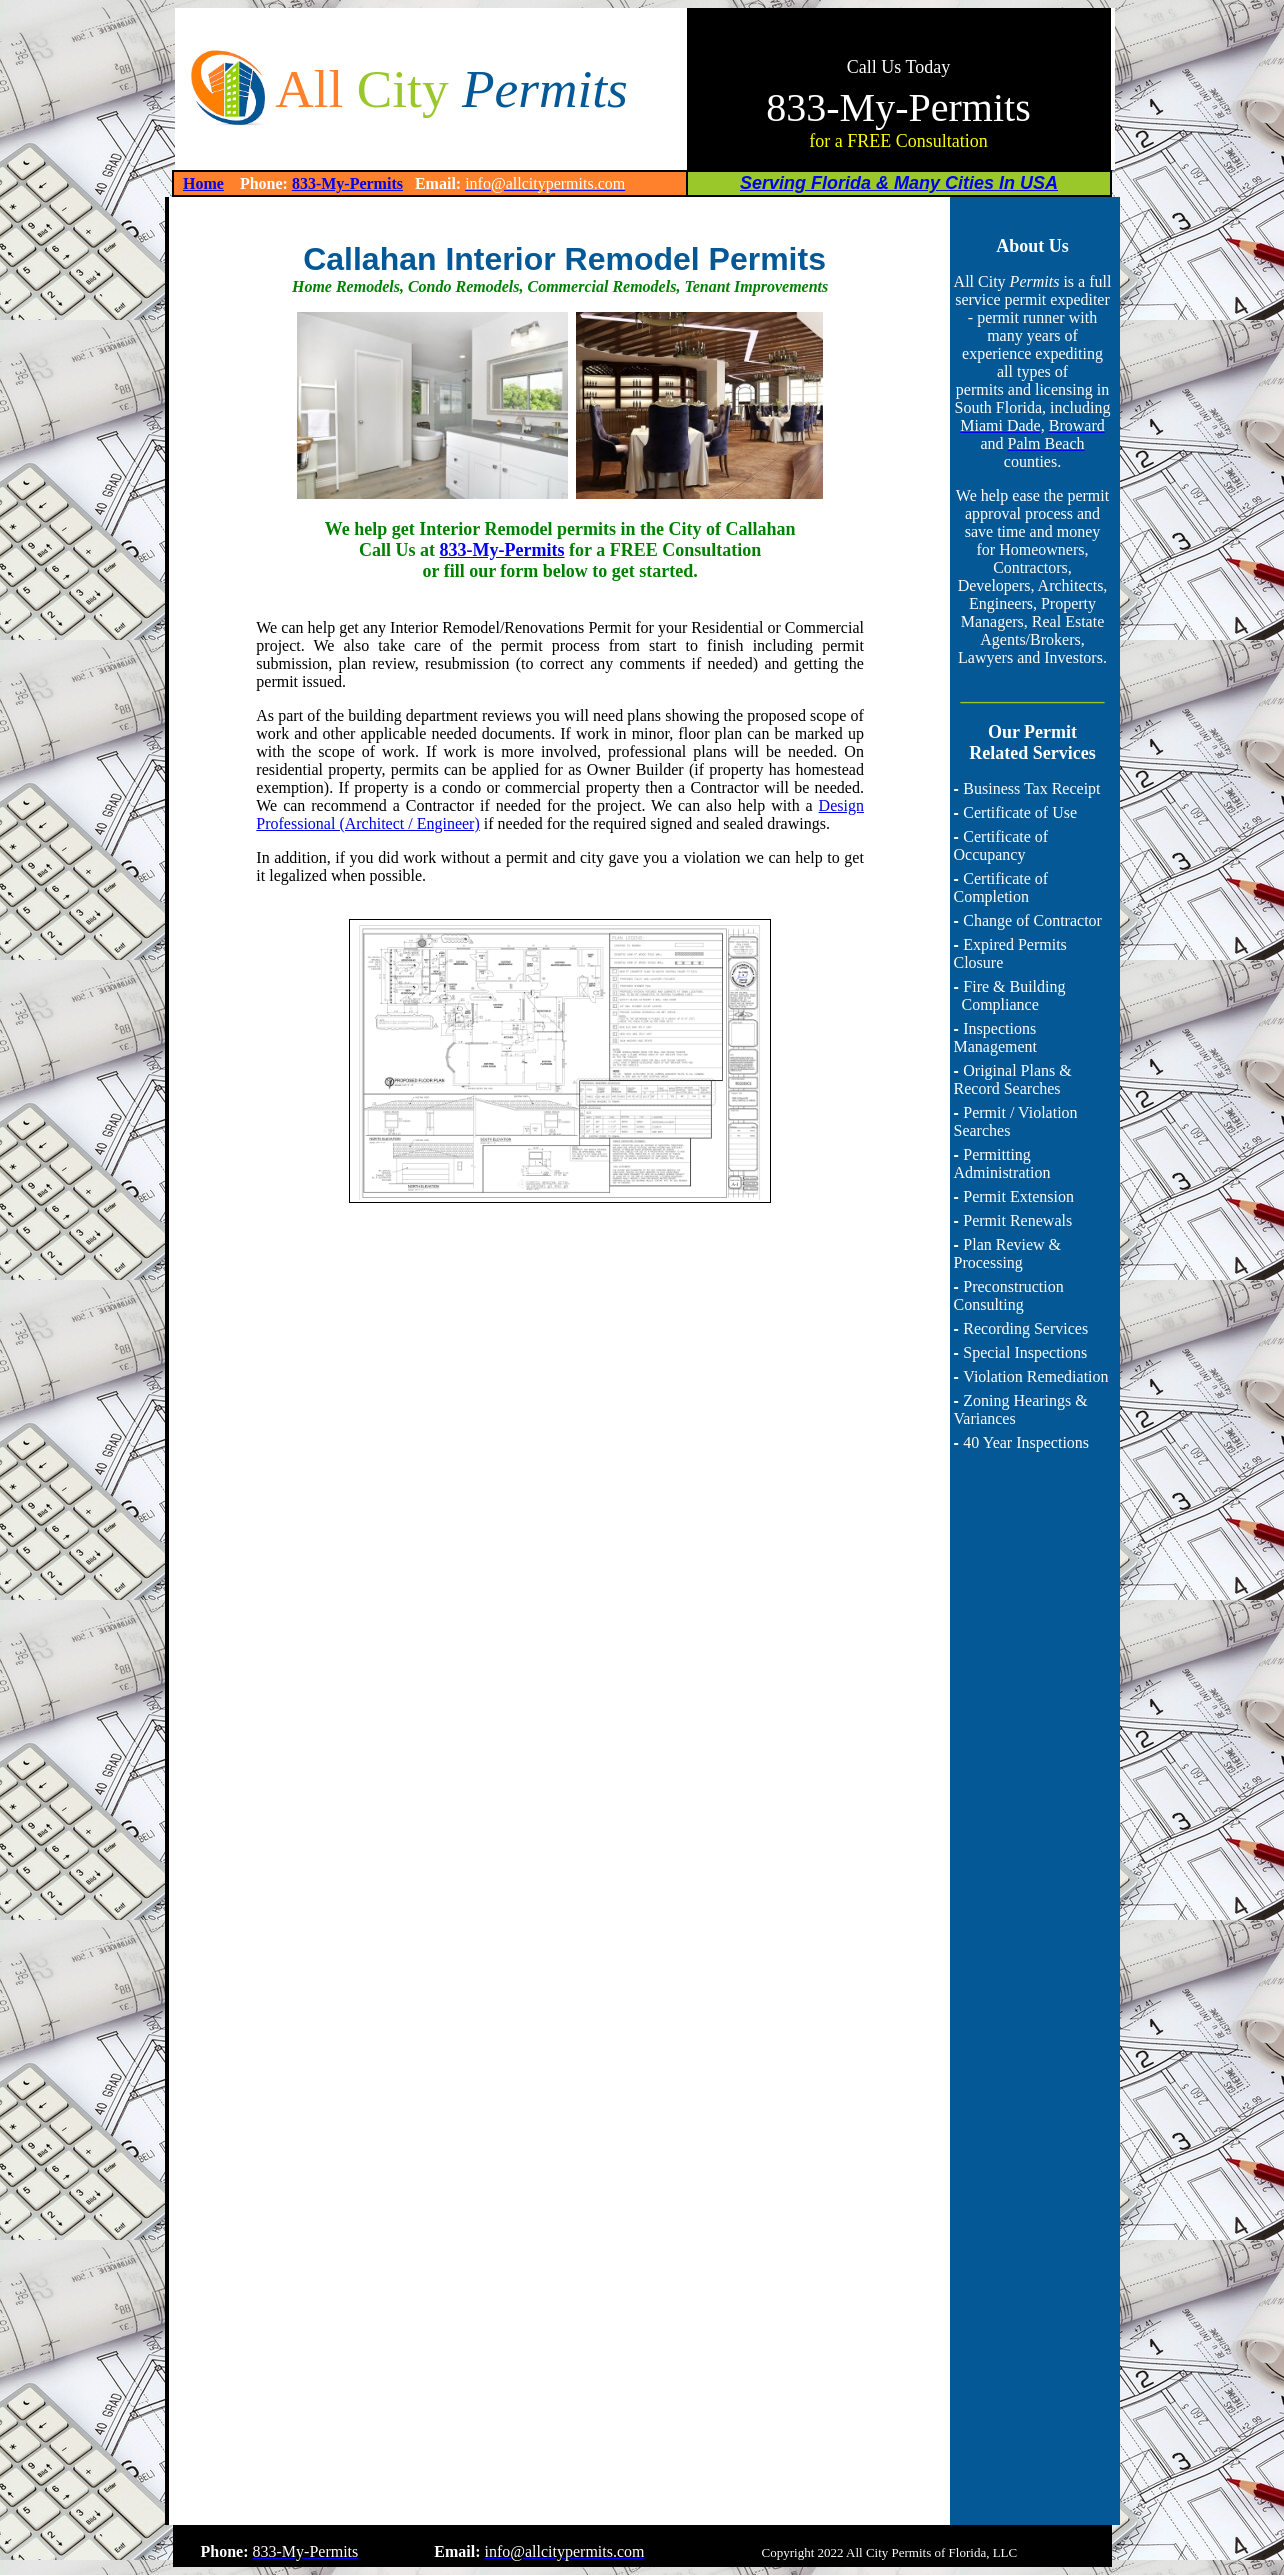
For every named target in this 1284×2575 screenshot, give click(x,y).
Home (203, 183)
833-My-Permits (347, 183)
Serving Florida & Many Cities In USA (899, 183)
